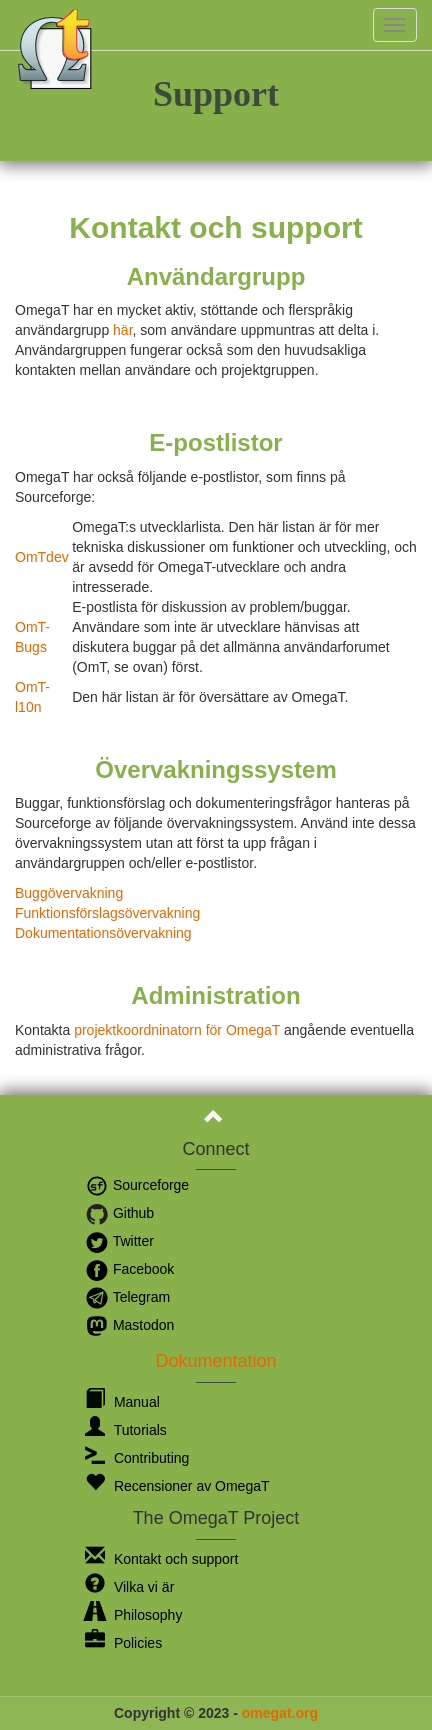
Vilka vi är (129, 1587)
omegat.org (280, 1713)
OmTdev (42, 557)
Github (119, 1213)
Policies (123, 1643)
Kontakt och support (161, 1559)
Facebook (129, 1269)
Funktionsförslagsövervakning (107, 913)
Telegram (127, 1297)
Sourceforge (137, 1185)
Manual (122, 1402)
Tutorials (126, 1430)
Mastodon (129, 1325)
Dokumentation (215, 1361)
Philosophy (133, 1615)
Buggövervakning (69, 893)
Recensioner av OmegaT (177, 1486)
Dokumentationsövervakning (103, 933)
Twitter (119, 1241)
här (122, 330)
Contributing (137, 1458)
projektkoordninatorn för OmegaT (177, 1030)
